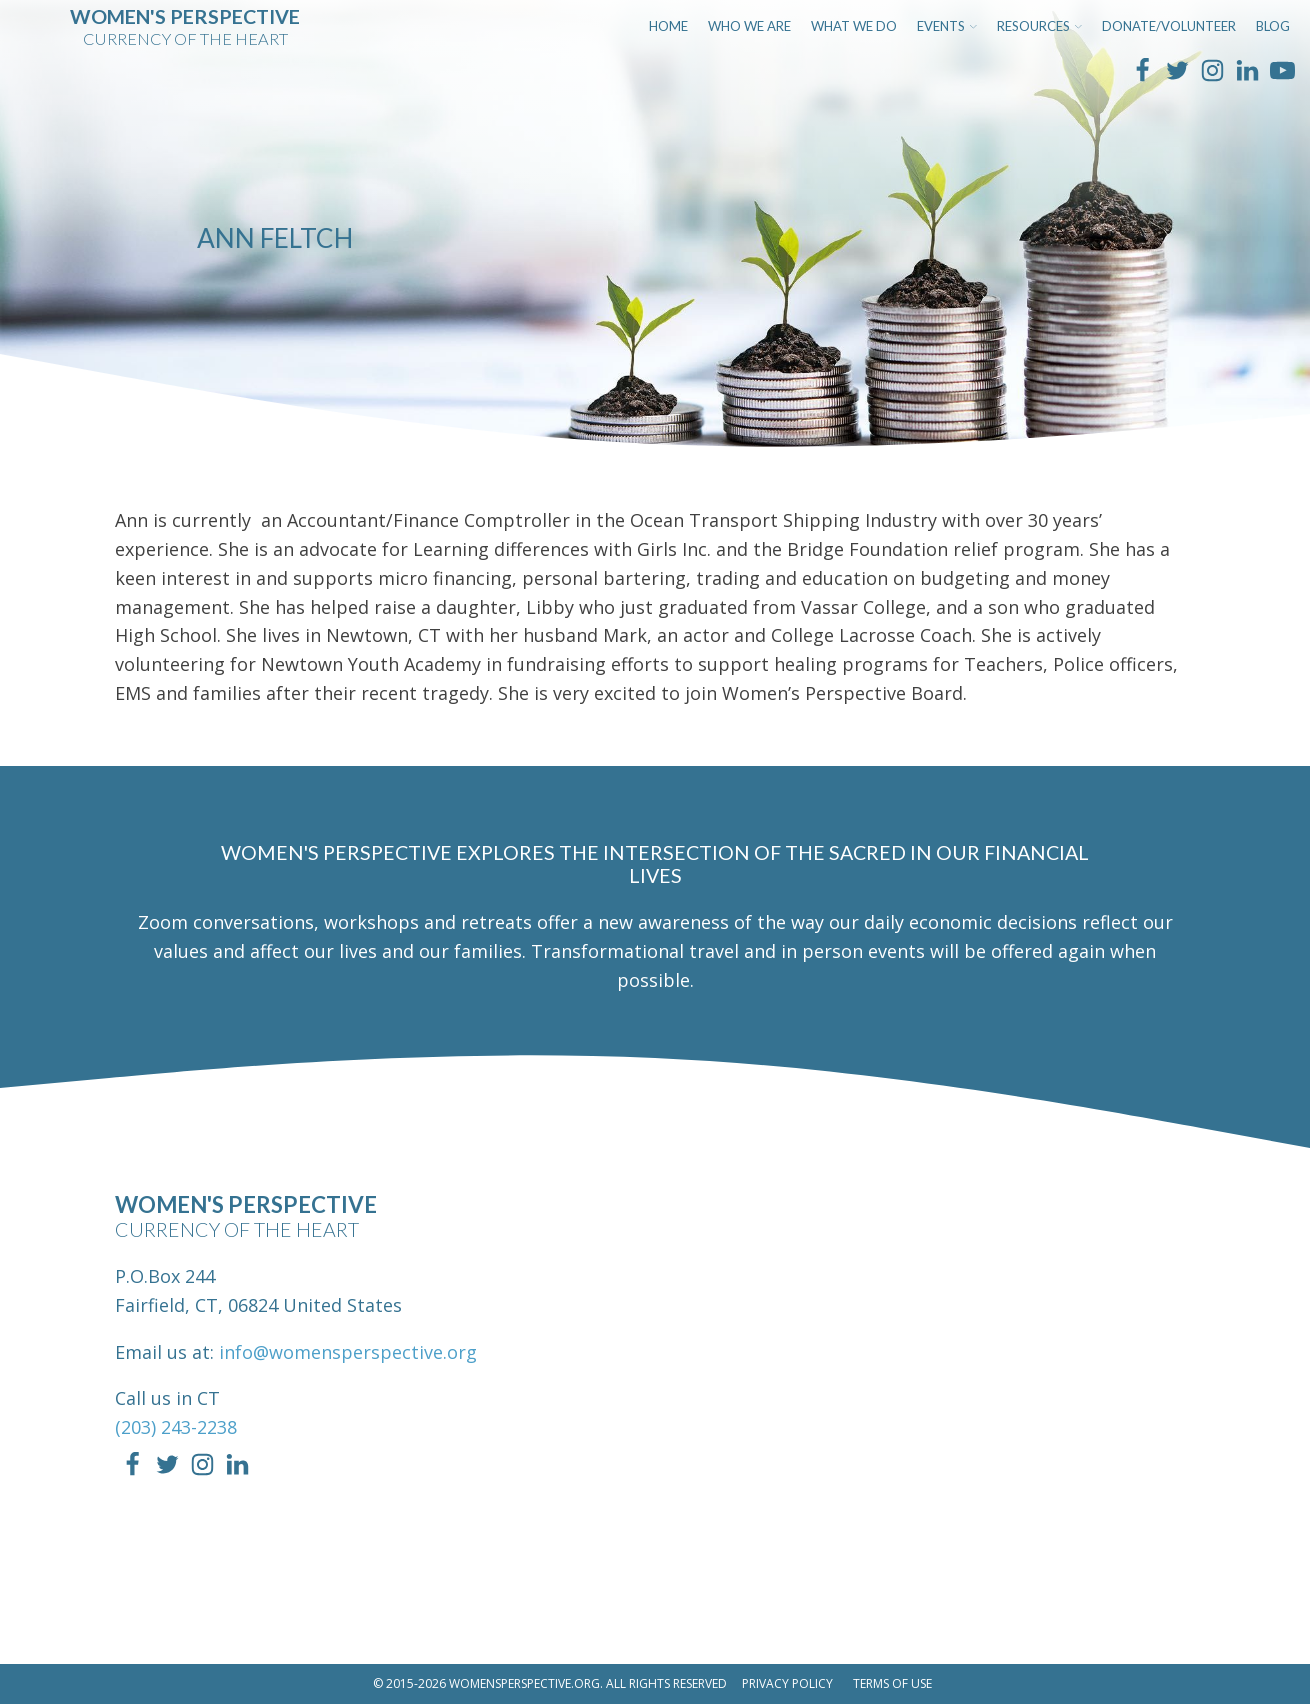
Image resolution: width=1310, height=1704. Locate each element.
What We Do (854, 26)
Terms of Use (892, 1683)
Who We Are (749, 26)
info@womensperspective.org (348, 1352)
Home (668, 26)
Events (947, 26)
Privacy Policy (787, 1683)
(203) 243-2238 (176, 1427)
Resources (1039, 26)
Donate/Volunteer (1169, 26)
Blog (1273, 26)
